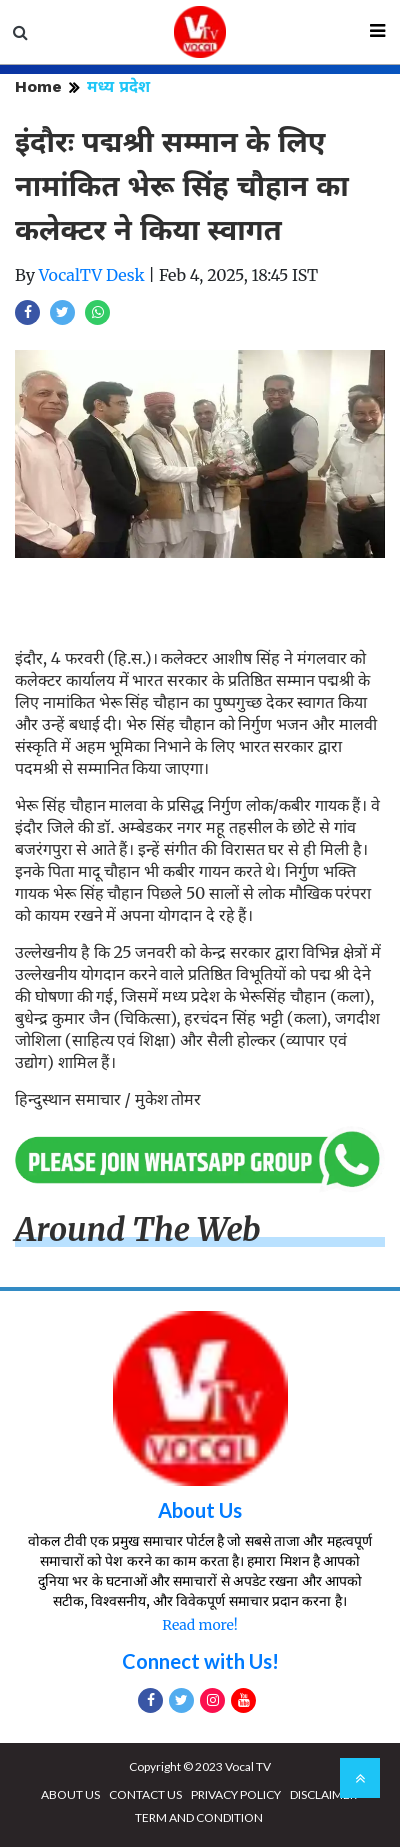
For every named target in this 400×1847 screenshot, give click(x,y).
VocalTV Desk (92, 275)
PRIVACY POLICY (236, 1794)
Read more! (199, 1625)
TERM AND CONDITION (199, 1817)
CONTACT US (145, 1794)
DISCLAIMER (323, 1794)
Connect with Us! (200, 1661)
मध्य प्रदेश (118, 86)
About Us (200, 1510)
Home (38, 86)
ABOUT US (70, 1794)
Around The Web (138, 1230)
